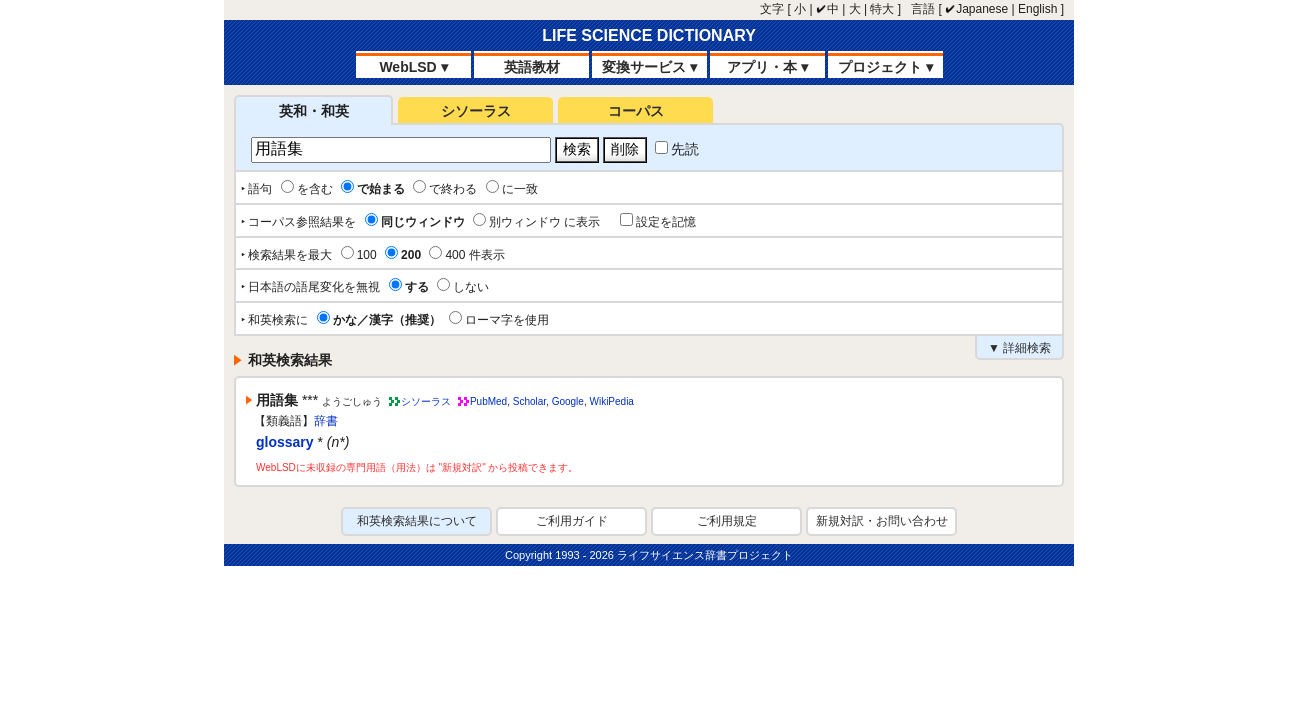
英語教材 (532, 67)
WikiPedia (611, 401)
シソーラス (476, 111)
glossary (285, 442)
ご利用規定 (727, 521)
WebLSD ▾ (413, 67)
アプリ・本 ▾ (767, 67)
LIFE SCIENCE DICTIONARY (649, 35)
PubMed (488, 401)
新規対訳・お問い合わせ (882, 521)
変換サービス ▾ (649, 67)
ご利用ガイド (572, 521)
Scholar (529, 401)
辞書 (326, 421)
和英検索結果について (417, 521)
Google (568, 401)
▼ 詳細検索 (1019, 348)
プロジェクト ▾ (885, 67)
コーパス (636, 111)
